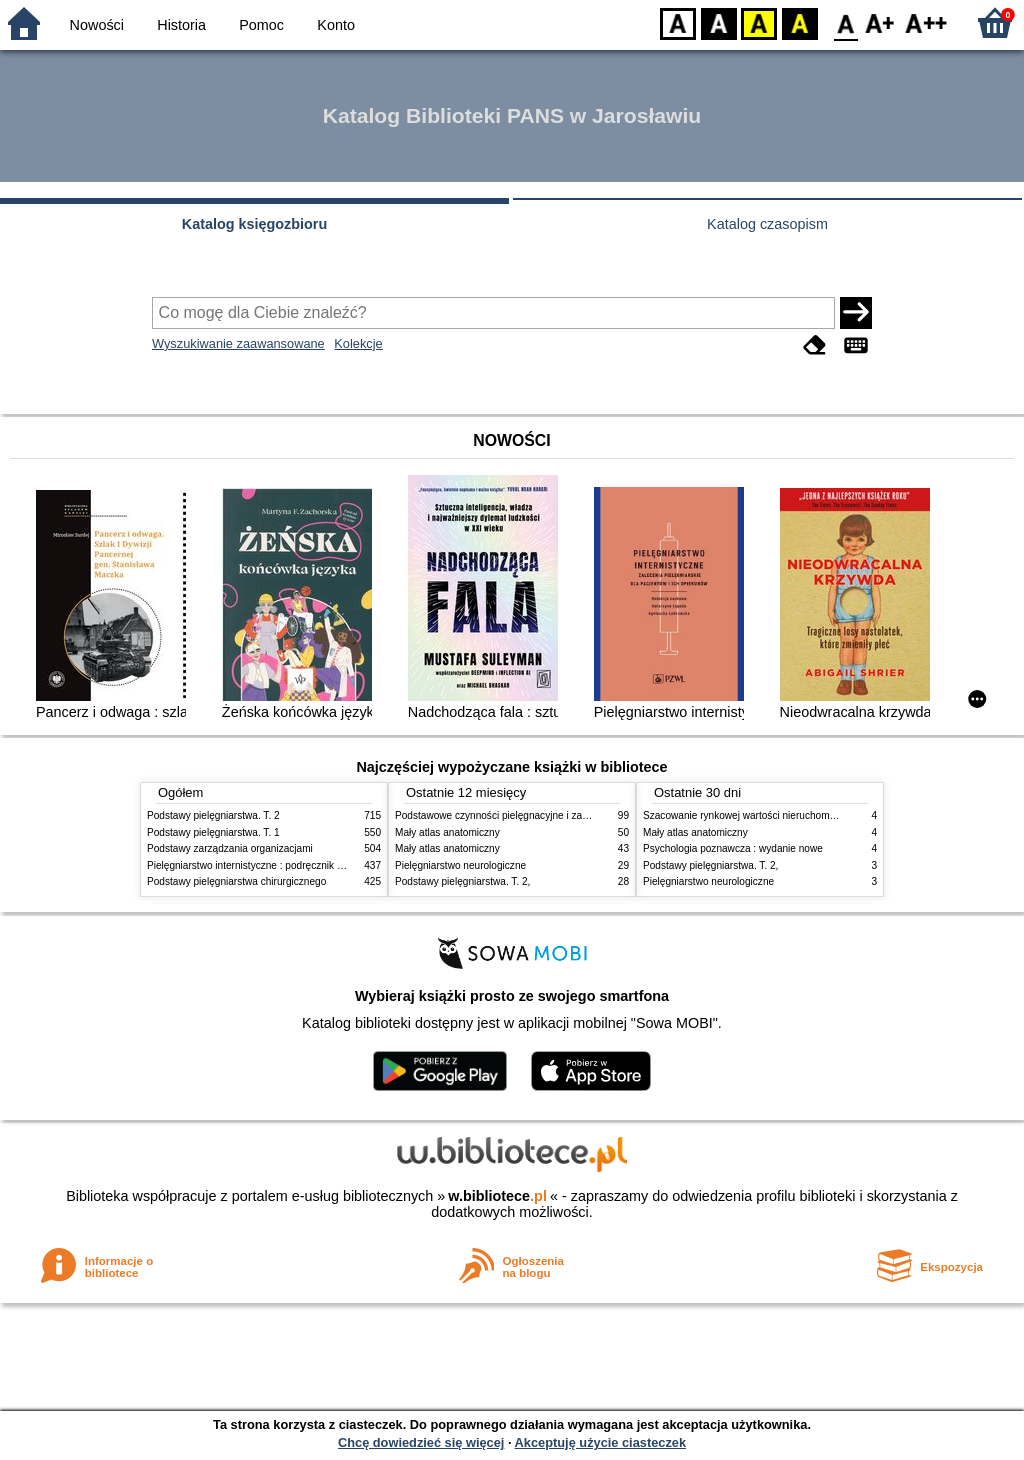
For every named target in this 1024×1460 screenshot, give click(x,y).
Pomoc (261, 25)
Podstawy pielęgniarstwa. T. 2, (462, 881)
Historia (181, 25)
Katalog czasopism (767, 224)
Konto (336, 25)
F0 (845, 22)
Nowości (97, 25)
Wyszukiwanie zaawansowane (238, 343)
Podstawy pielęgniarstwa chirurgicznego (236, 881)
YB (758, 22)
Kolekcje (358, 343)
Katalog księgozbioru (255, 224)
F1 (880, 22)
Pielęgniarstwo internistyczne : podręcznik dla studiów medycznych (296, 865)
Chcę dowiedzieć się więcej (421, 1442)
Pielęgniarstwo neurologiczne (460, 865)
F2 (926, 22)
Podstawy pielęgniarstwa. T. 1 (213, 832)
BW (719, 22)
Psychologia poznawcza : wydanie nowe (733, 848)
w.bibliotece (497, 1196)
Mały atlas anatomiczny (447, 832)
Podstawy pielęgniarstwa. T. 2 (213, 815)
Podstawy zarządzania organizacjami (230, 848)
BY (799, 22)
